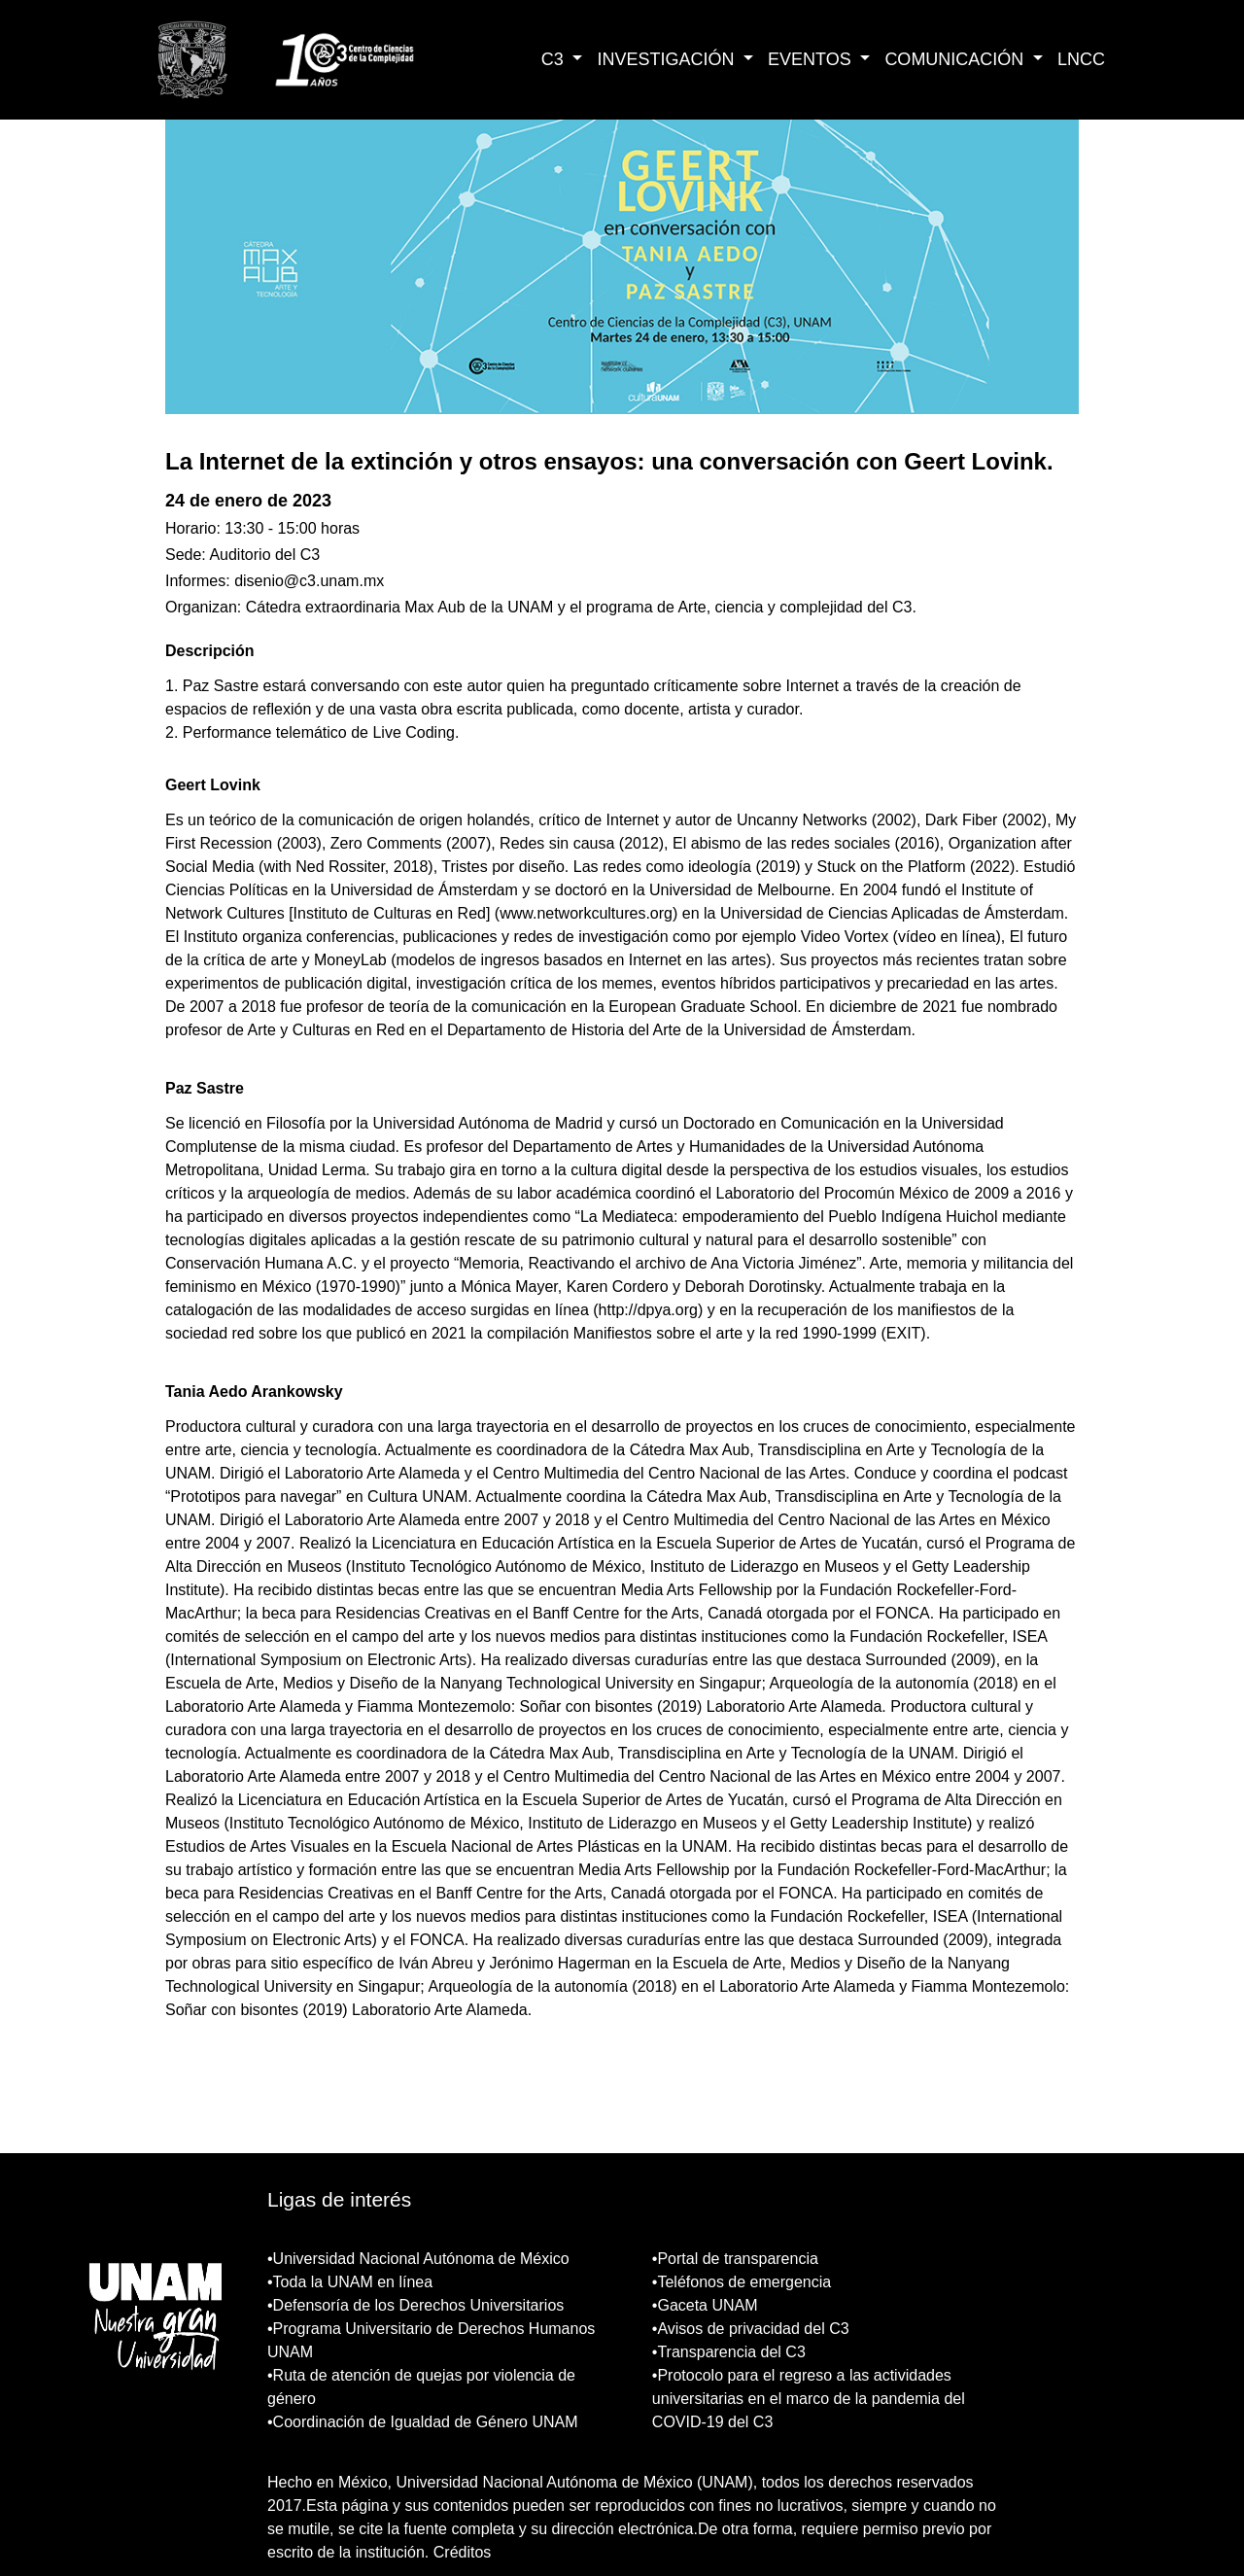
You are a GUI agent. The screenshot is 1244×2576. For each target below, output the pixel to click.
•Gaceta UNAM (705, 2305)
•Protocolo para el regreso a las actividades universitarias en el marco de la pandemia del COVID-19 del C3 (808, 2398)
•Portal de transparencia (735, 2258)
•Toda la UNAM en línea (349, 2282)
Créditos (462, 2552)
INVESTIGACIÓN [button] (668, 59)
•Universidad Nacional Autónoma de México (418, 2258)
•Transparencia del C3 (729, 2352)
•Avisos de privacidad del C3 (750, 2328)
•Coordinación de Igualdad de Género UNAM (422, 2422)
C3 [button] (555, 59)
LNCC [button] (1081, 59)
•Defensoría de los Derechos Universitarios (415, 2305)
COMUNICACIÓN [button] (956, 59)
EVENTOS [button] (812, 59)
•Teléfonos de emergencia (741, 2282)
